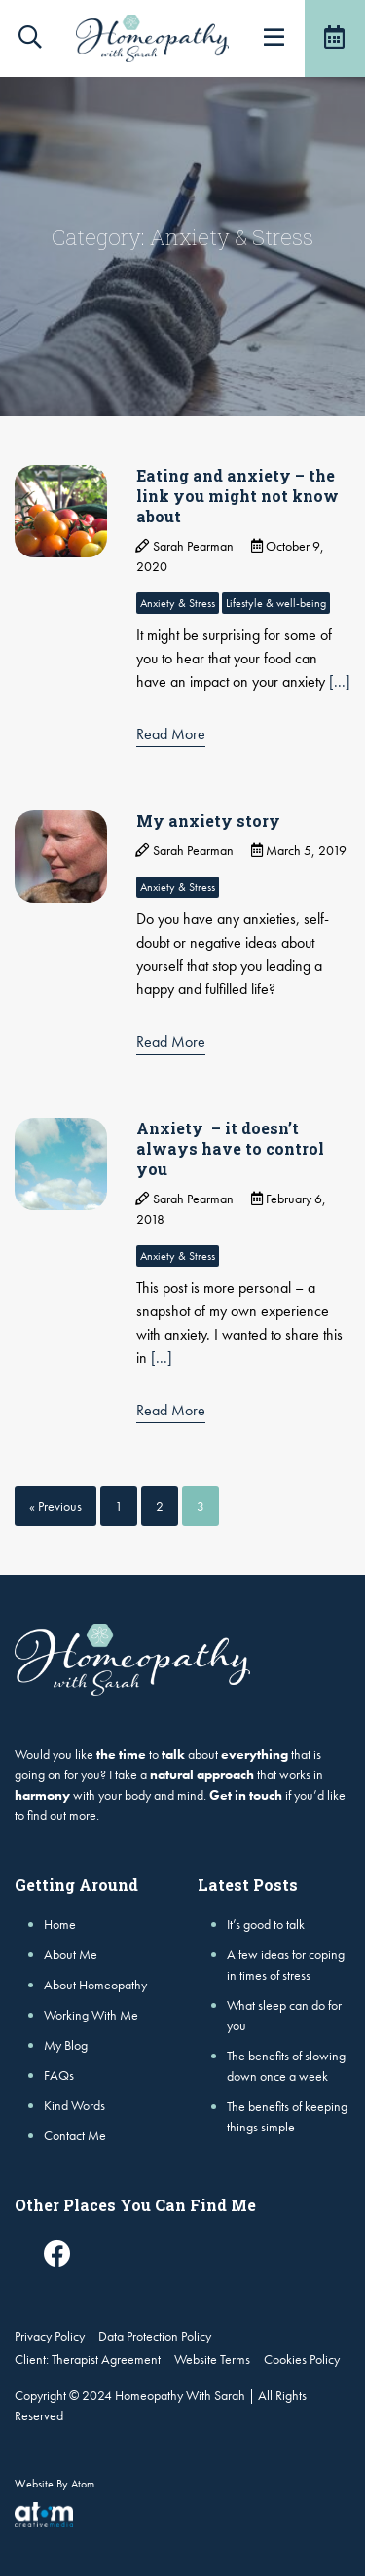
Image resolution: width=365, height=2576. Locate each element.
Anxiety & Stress (177, 603)
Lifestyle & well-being (276, 603)
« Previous (55, 1506)
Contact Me (75, 2135)
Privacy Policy (50, 2335)
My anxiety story (208, 820)
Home (60, 1924)
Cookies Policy (302, 2359)
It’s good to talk (266, 1924)
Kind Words (74, 2105)
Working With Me (91, 2014)
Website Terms (212, 2359)
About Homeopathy (95, 1984)
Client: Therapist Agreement (88, 2359)
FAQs (59, 2075)
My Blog (66, 2045)
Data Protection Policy (154, 2335)
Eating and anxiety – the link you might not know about (237, 495)
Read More (170, 734)
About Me (70, 1954)
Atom (82, 2483)
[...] (339, 681)
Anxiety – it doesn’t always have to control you (230, 1148)
